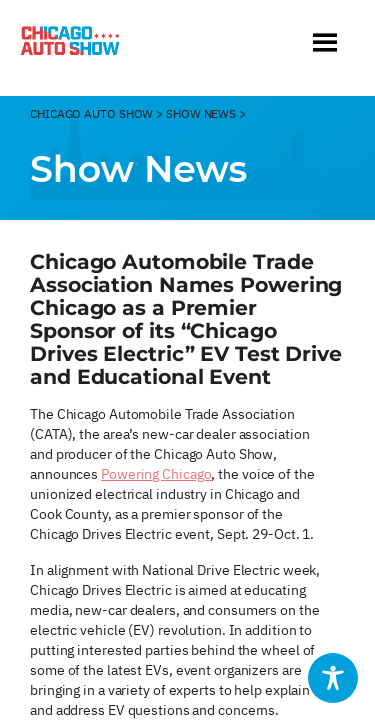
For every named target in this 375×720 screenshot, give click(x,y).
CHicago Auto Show (91, 113)
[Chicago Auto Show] (70, 45)
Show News (201, 113)
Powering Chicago (156, 473)
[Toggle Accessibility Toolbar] (333, 678)
